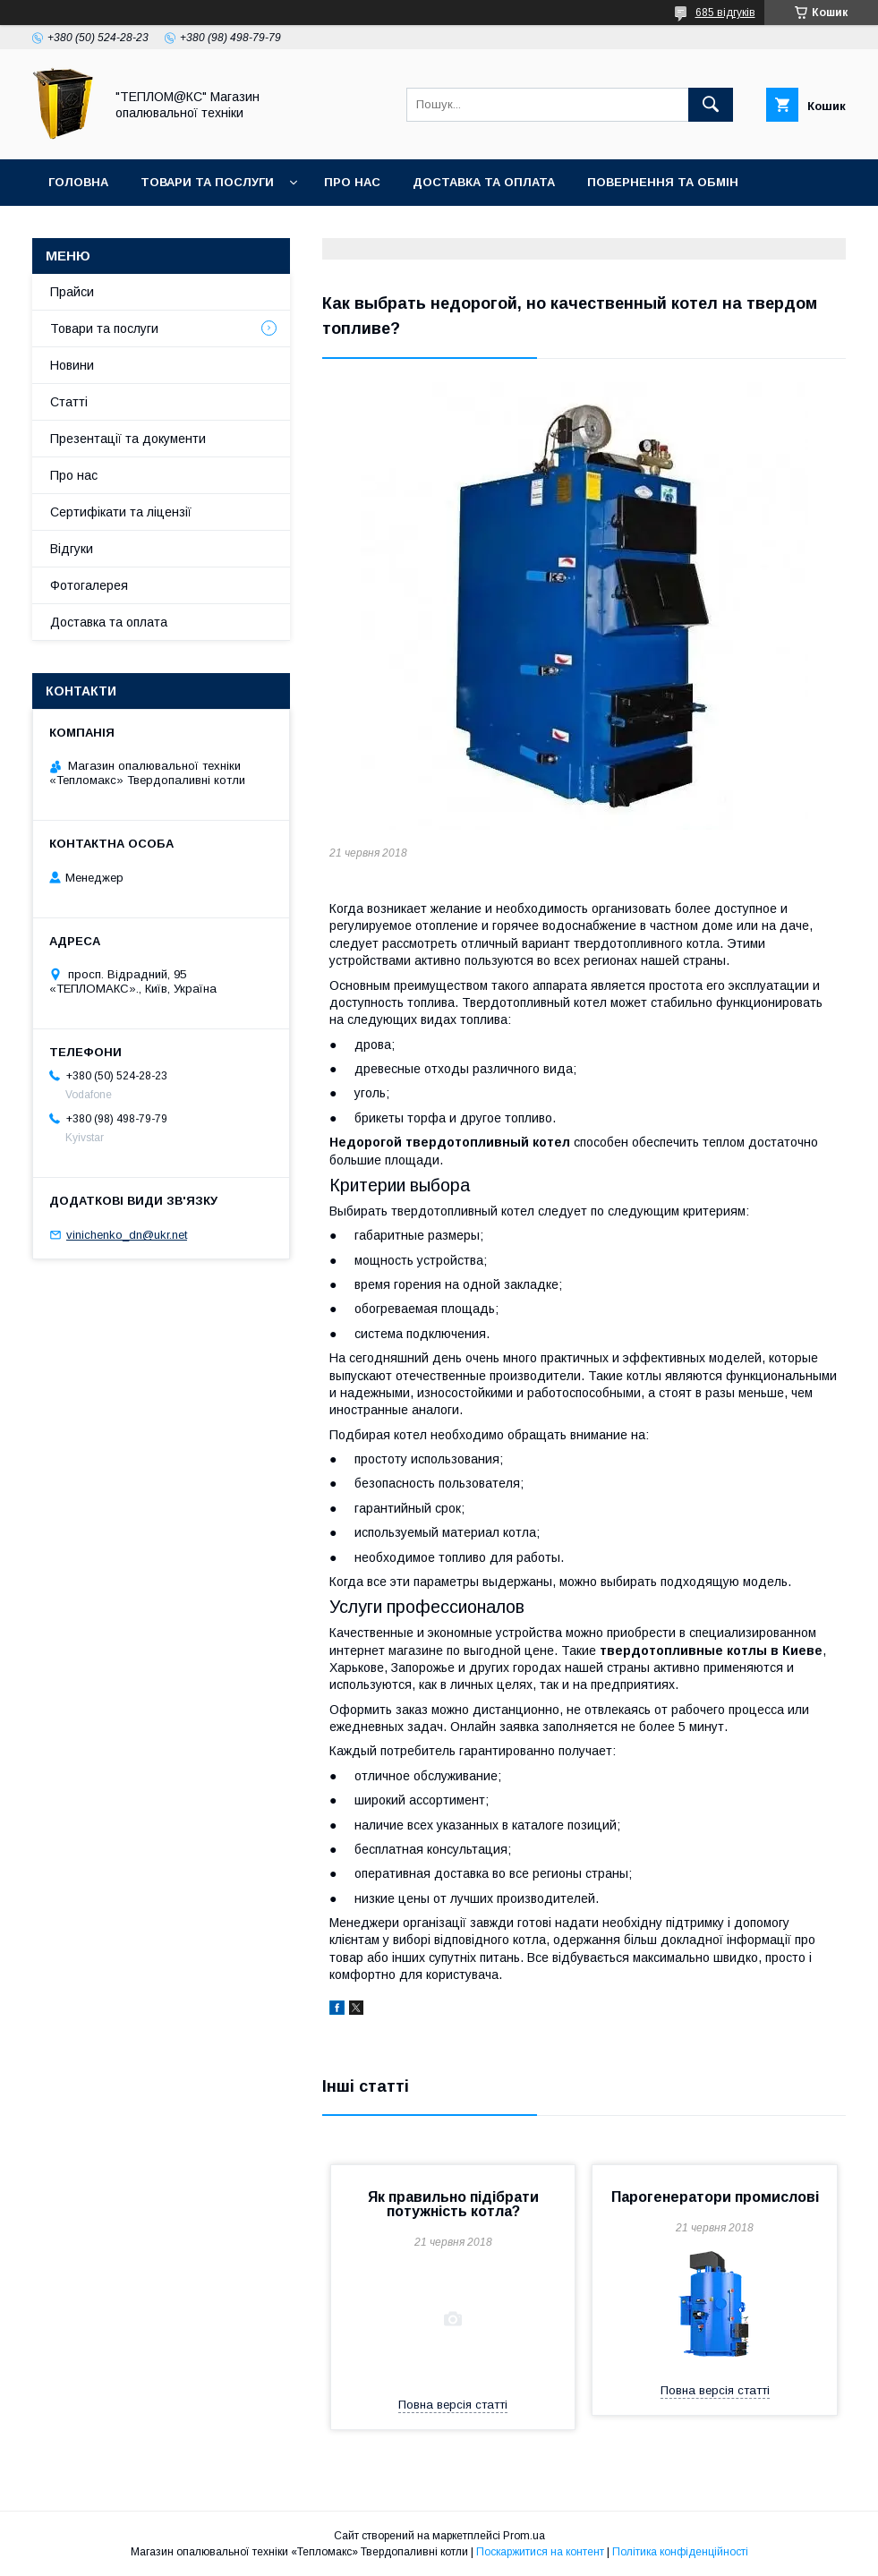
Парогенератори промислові (715, 2197)
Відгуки (71, 549)
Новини (72, 365)
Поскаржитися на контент (540, 2552)
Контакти (81, 228)
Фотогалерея (89, 585)
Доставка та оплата (484, 182)
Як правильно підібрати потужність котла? (453, 2204)
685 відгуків (725, 12)
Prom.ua (524, 2535)
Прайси (72, 292)
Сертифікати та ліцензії (121, 512)
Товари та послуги (207, 182)
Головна (78, 182)
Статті (69, 402)
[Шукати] (710, 105)
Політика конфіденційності (680, 2552)
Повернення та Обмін (662, 182)
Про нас (352, 182)
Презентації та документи (128, 438)
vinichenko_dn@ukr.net (126, 1234)
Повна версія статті (452, 2404)
